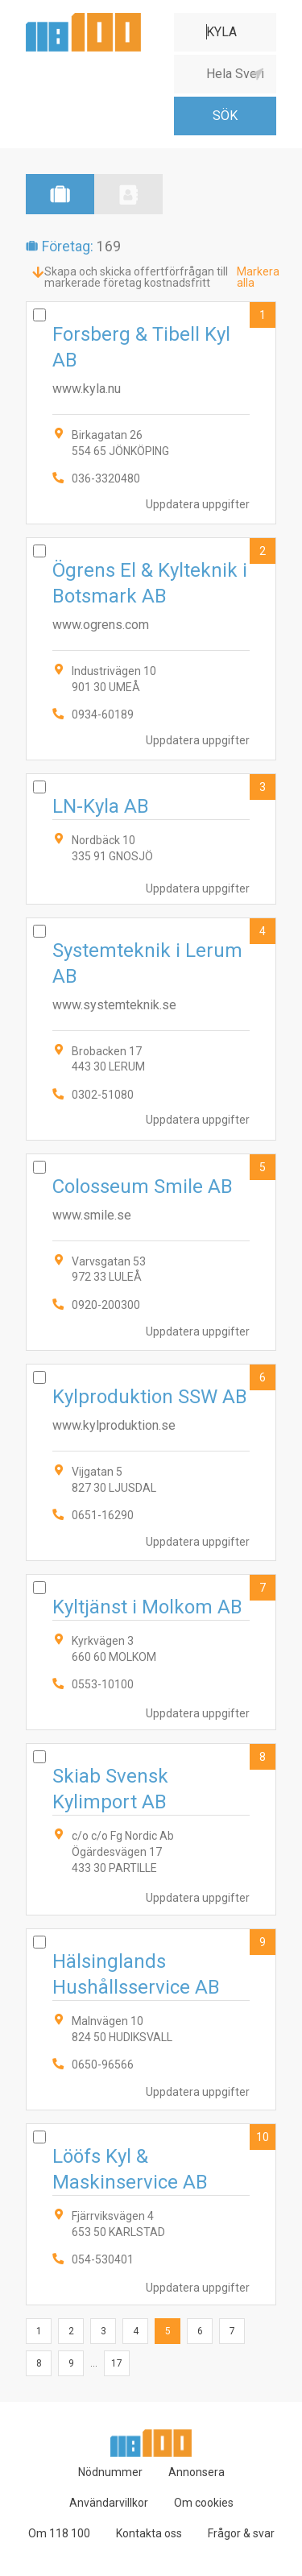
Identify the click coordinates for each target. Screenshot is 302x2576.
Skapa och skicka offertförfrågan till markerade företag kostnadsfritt (136, 277)
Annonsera (196, 2472)
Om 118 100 (59, 2533)
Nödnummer (110, 2472)
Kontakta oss (149, 2533)
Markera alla (258, 277)
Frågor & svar (241, 2533)
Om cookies (204, 2502)
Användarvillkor (108, 2502)
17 (116, 2363)
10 (262, 2137)
